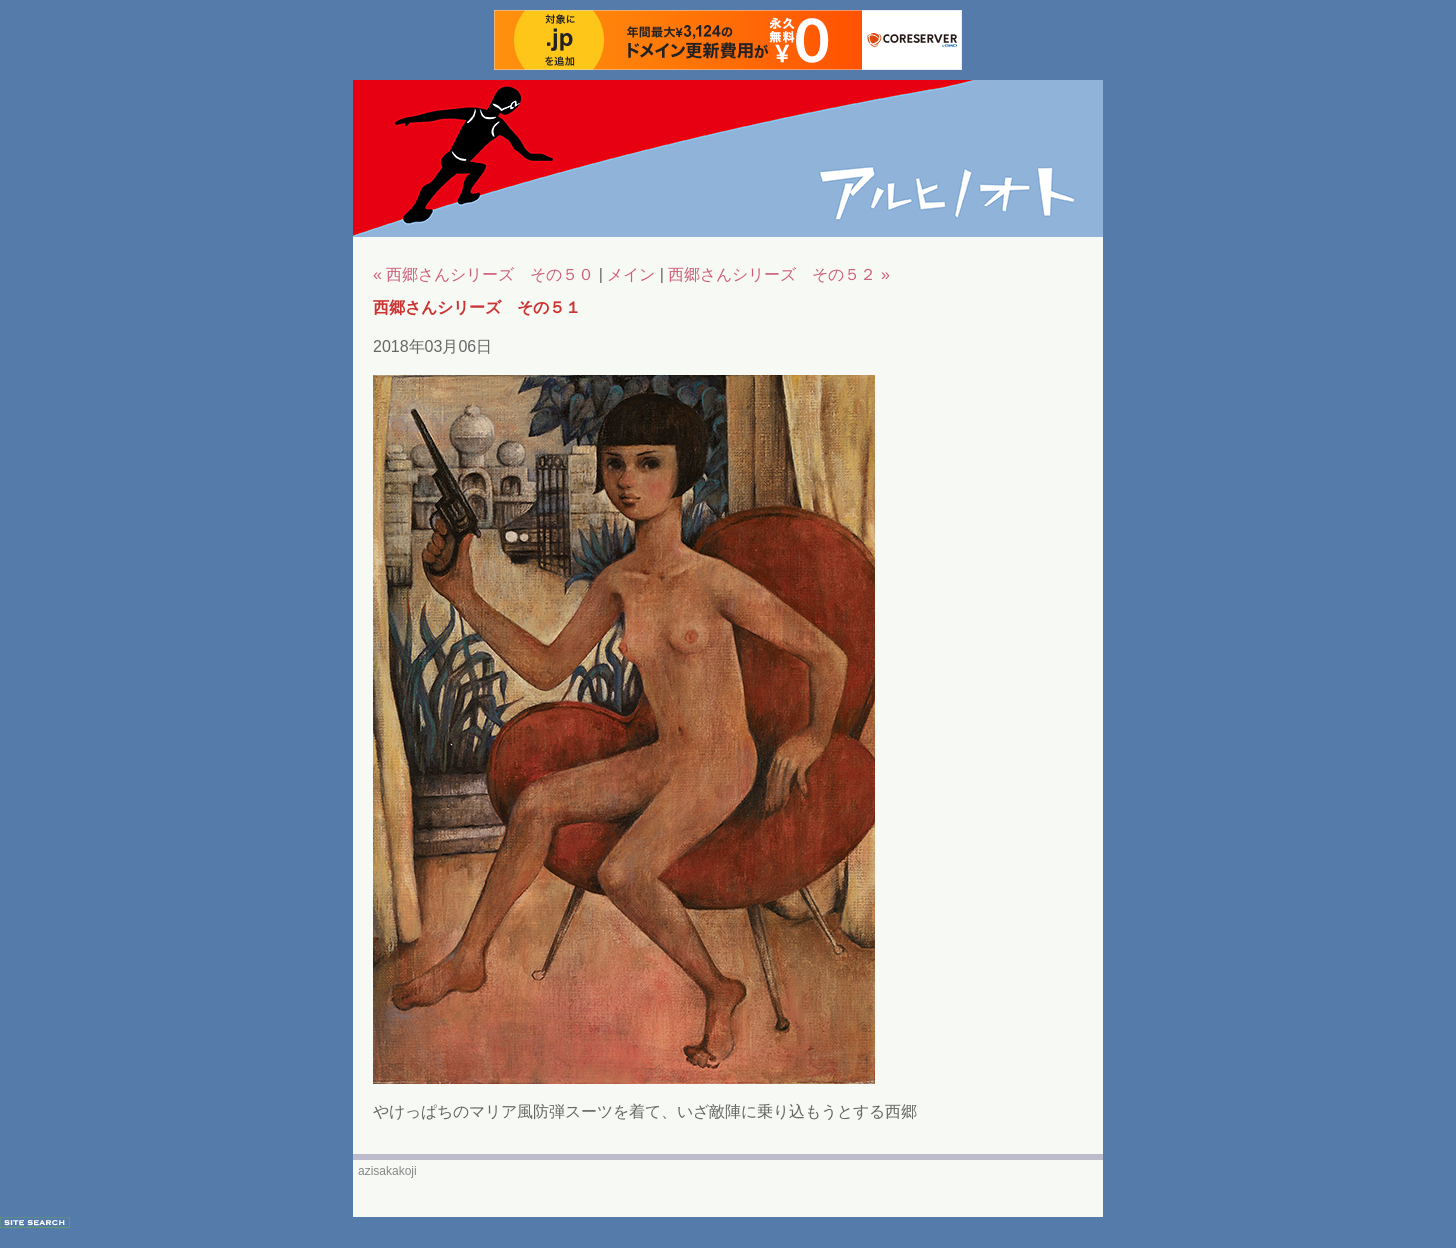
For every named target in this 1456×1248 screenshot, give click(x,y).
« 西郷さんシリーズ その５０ (483, 274)
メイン (631, 274)
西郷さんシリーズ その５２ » (778, 274)
